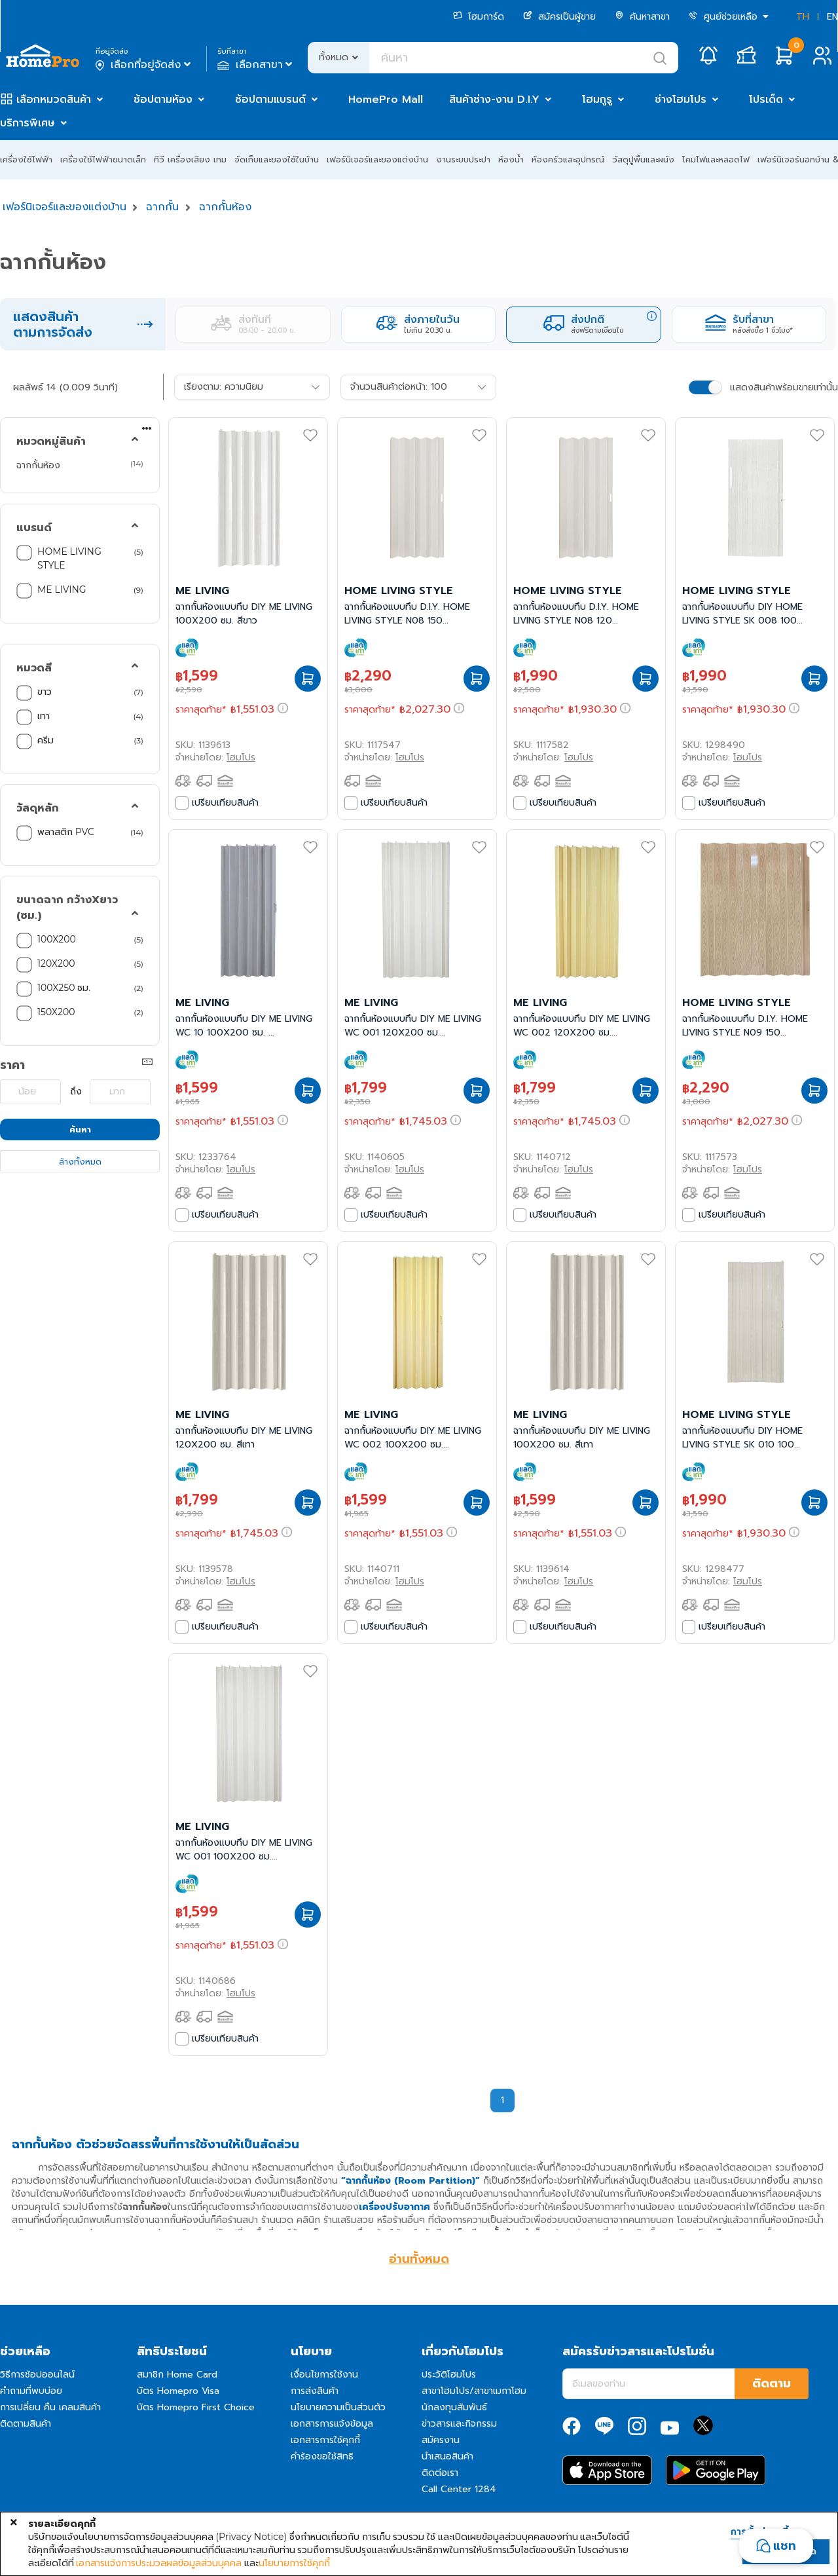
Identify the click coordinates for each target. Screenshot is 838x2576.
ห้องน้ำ (511, 159)
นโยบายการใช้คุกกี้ (294, 2563)
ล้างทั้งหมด (80, 1161)
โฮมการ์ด (478, 17)
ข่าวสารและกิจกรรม (459, 2424)
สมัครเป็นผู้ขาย (559, 17)
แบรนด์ (34, 528)
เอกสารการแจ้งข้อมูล (332, 2424)
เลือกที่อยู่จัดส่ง (144, 64)
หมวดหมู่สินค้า (51, 441)
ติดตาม (771, 2383)
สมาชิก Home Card (177, 2374)
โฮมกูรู (597, 99)
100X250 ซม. (65, 988)
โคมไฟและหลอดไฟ (716, 159)
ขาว (45, 692)
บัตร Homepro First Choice (196, 2407)
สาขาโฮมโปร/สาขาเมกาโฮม (474, 2391)
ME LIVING (61, 589)
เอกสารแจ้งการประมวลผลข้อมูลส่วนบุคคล (159, 2563)
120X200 (57, 963)
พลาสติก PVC (67, 832)
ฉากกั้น (162, 207)
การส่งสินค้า (314, 2391)
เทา (44, 716)
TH (802, 17)
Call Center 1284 (459, 2489)
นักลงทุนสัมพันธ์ (454, 2407)
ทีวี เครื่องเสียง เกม (190, 159)
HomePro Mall (385, 99)
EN (832, 17)
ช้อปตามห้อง (163, 99)
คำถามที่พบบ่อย (31, 2391)
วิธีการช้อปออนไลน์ (37, 2374)
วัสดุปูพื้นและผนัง (643, 159)
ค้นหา (80, 1129)
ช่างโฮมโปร (680, 99)
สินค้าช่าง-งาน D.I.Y (494, 99)
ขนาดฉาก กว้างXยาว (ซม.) (67, 908)
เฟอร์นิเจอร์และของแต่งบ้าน (377, 159)
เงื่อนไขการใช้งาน (324, 2374)
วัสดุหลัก (37, 808)
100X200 (57, 939)
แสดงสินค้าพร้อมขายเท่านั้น (784, 387)
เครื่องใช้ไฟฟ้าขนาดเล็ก (103, 159)
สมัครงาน (441, 2440)
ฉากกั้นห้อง (225, 207)
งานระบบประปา (463, 159)
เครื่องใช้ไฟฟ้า (26, 159)
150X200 (57, 1012)
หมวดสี (34, 668)
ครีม (46, 740)
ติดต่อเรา (440, 2473)
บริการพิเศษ (27, 123)
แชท (784, 2546)
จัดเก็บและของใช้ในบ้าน (276, 159)
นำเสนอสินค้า (447, 2456)
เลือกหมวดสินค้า (53, 99)
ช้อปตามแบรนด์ (270, 99)
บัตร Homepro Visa (178, 2391)
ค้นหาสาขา (642, 17)
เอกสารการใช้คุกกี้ (325, 2440)
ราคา (12, 1065)
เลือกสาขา (256, 64)
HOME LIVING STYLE (69, 558)
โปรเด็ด (766, 99)
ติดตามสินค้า (25, 2424)
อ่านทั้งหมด (419, 2259)
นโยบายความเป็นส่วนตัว (338, 2407)
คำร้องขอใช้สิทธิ (322, 2456)
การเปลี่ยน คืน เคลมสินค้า (50, 2407)
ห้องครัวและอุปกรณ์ (568, 159)
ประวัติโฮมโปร (449, 2374)
